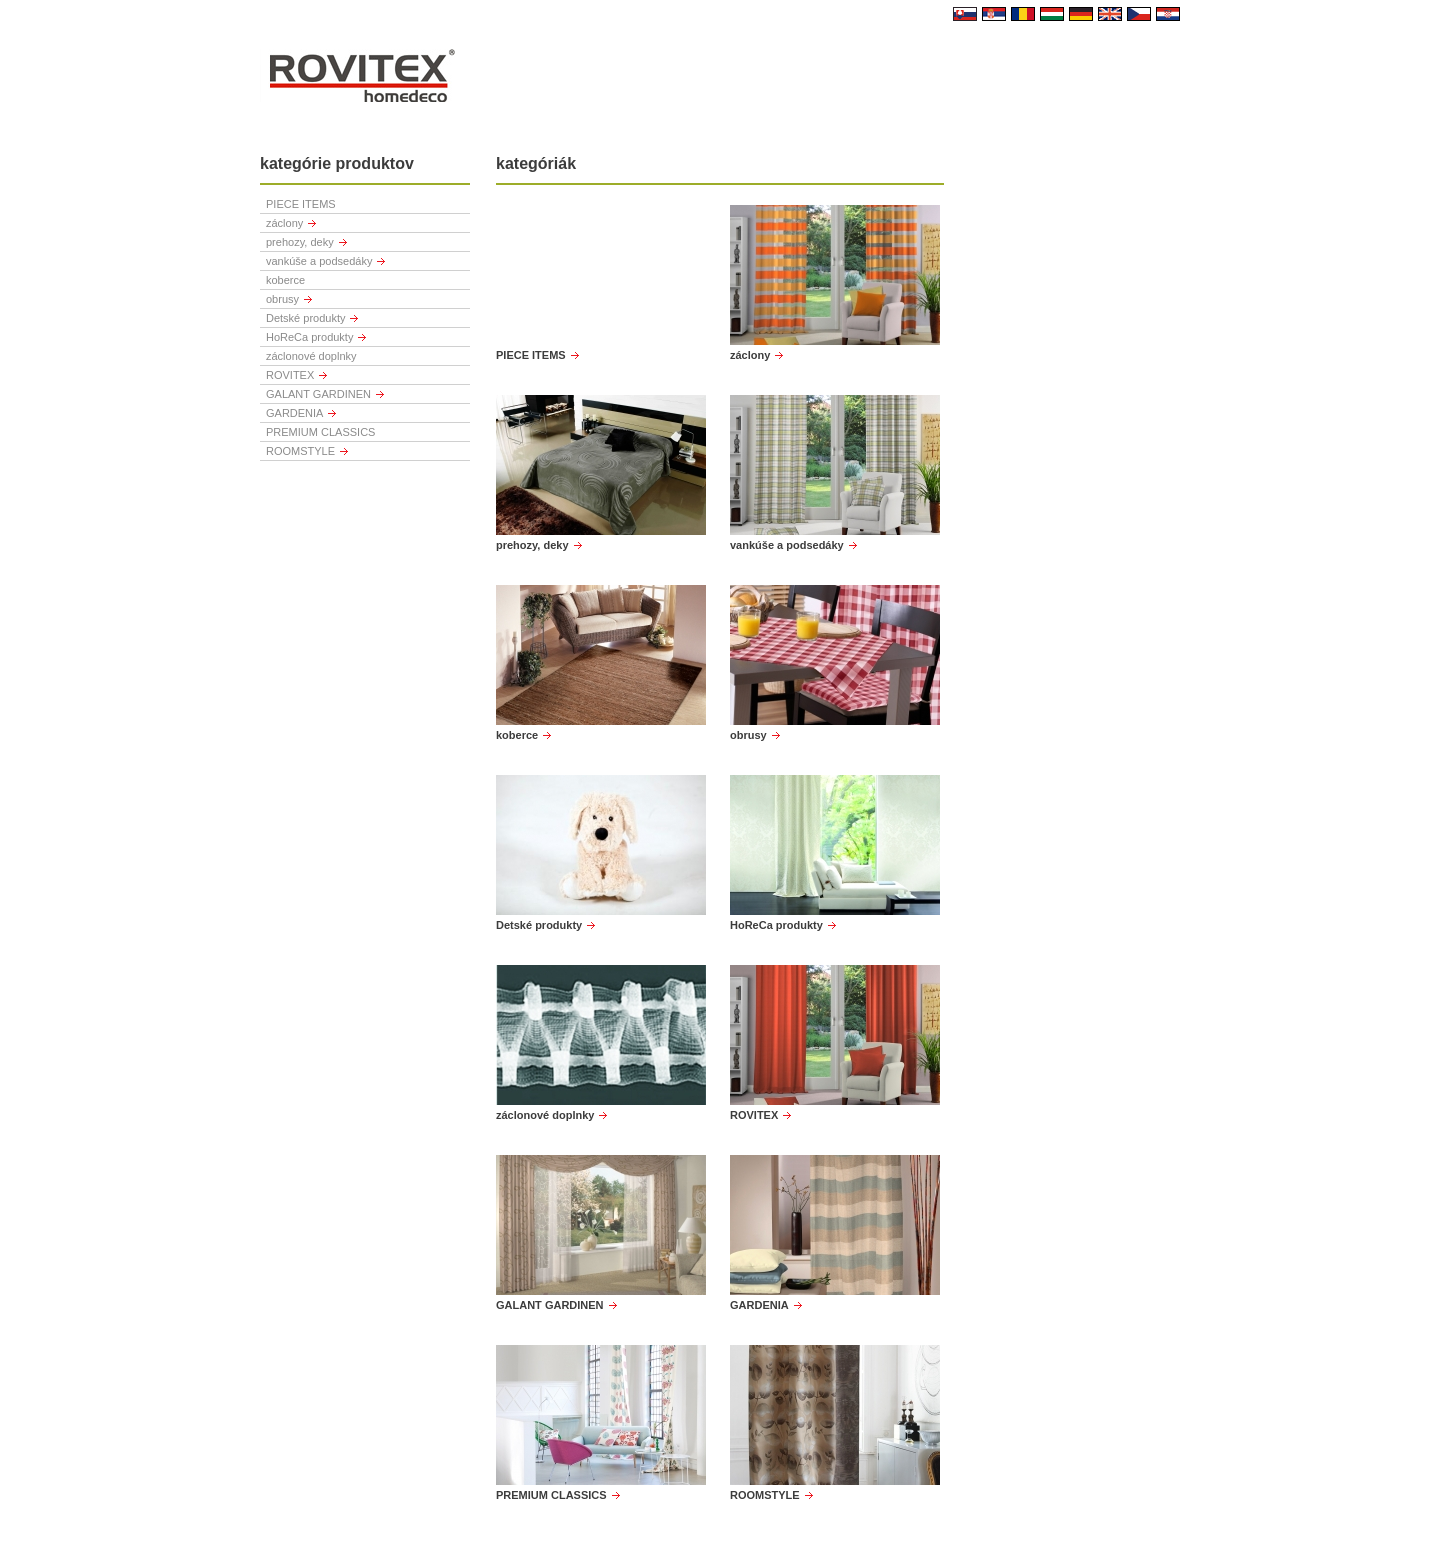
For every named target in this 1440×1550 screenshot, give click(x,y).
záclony (284, 223)
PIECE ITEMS (301, 204)
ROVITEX (290, 375)
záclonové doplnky (311, 356)
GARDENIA (294, 413)
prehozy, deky (300, 242)
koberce (285, 280)
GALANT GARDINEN (318, 394)
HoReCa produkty (309, 337)
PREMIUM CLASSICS (320, 432)
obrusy (282, 299)
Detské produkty (305, 318)
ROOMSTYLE (300, 451)
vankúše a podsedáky (319, 261)
